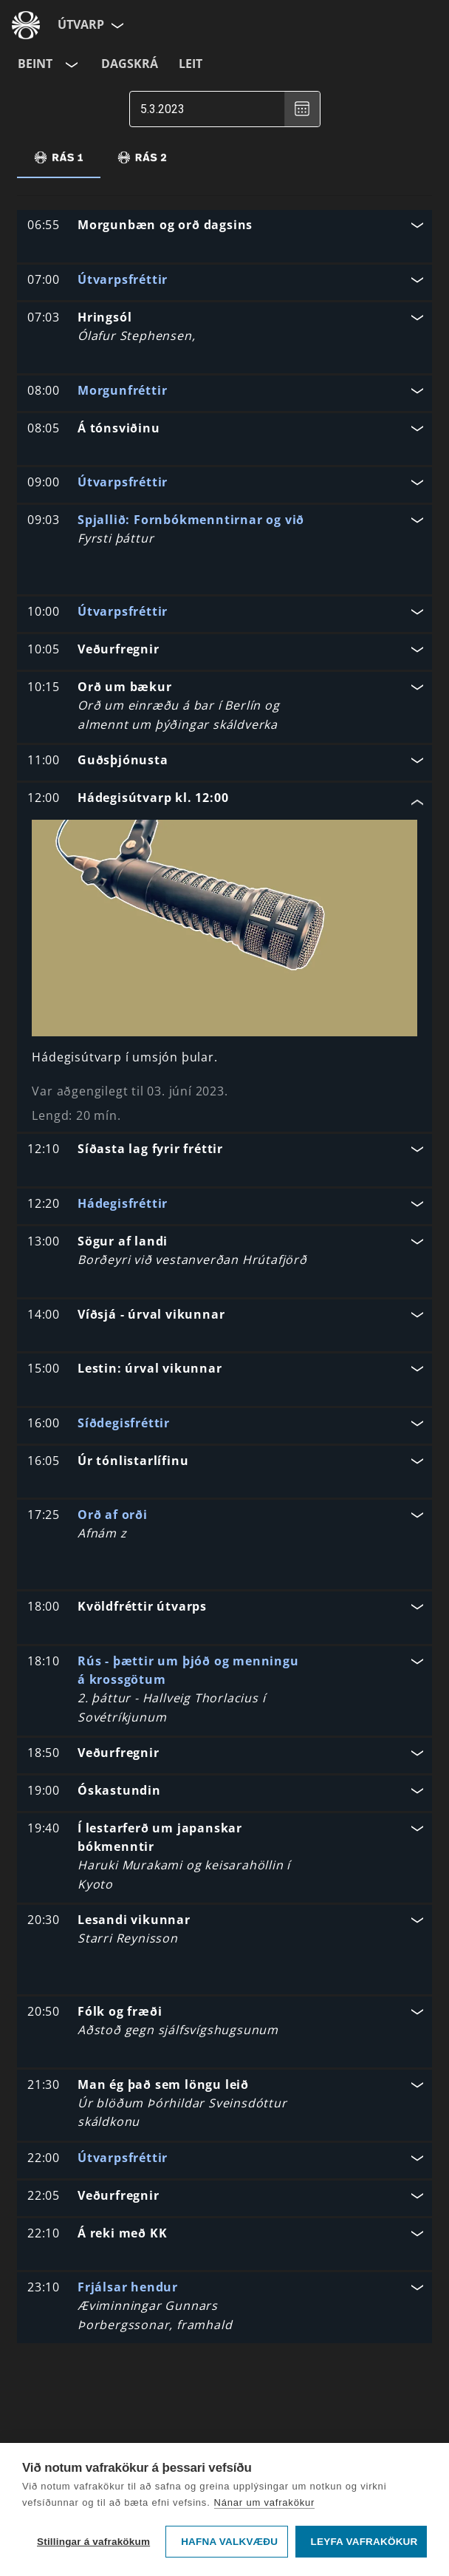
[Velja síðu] (116, 25)
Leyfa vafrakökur (364, 2541)
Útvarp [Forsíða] (81, 24)
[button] (224, 226)
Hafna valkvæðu (229, 2541)
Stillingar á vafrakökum (93, 2541)
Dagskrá (129, 63)
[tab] (58, 157)
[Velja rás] (70, 64)
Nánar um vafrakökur (264, 2502)
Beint (35, 63)
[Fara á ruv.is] (26, 25)
